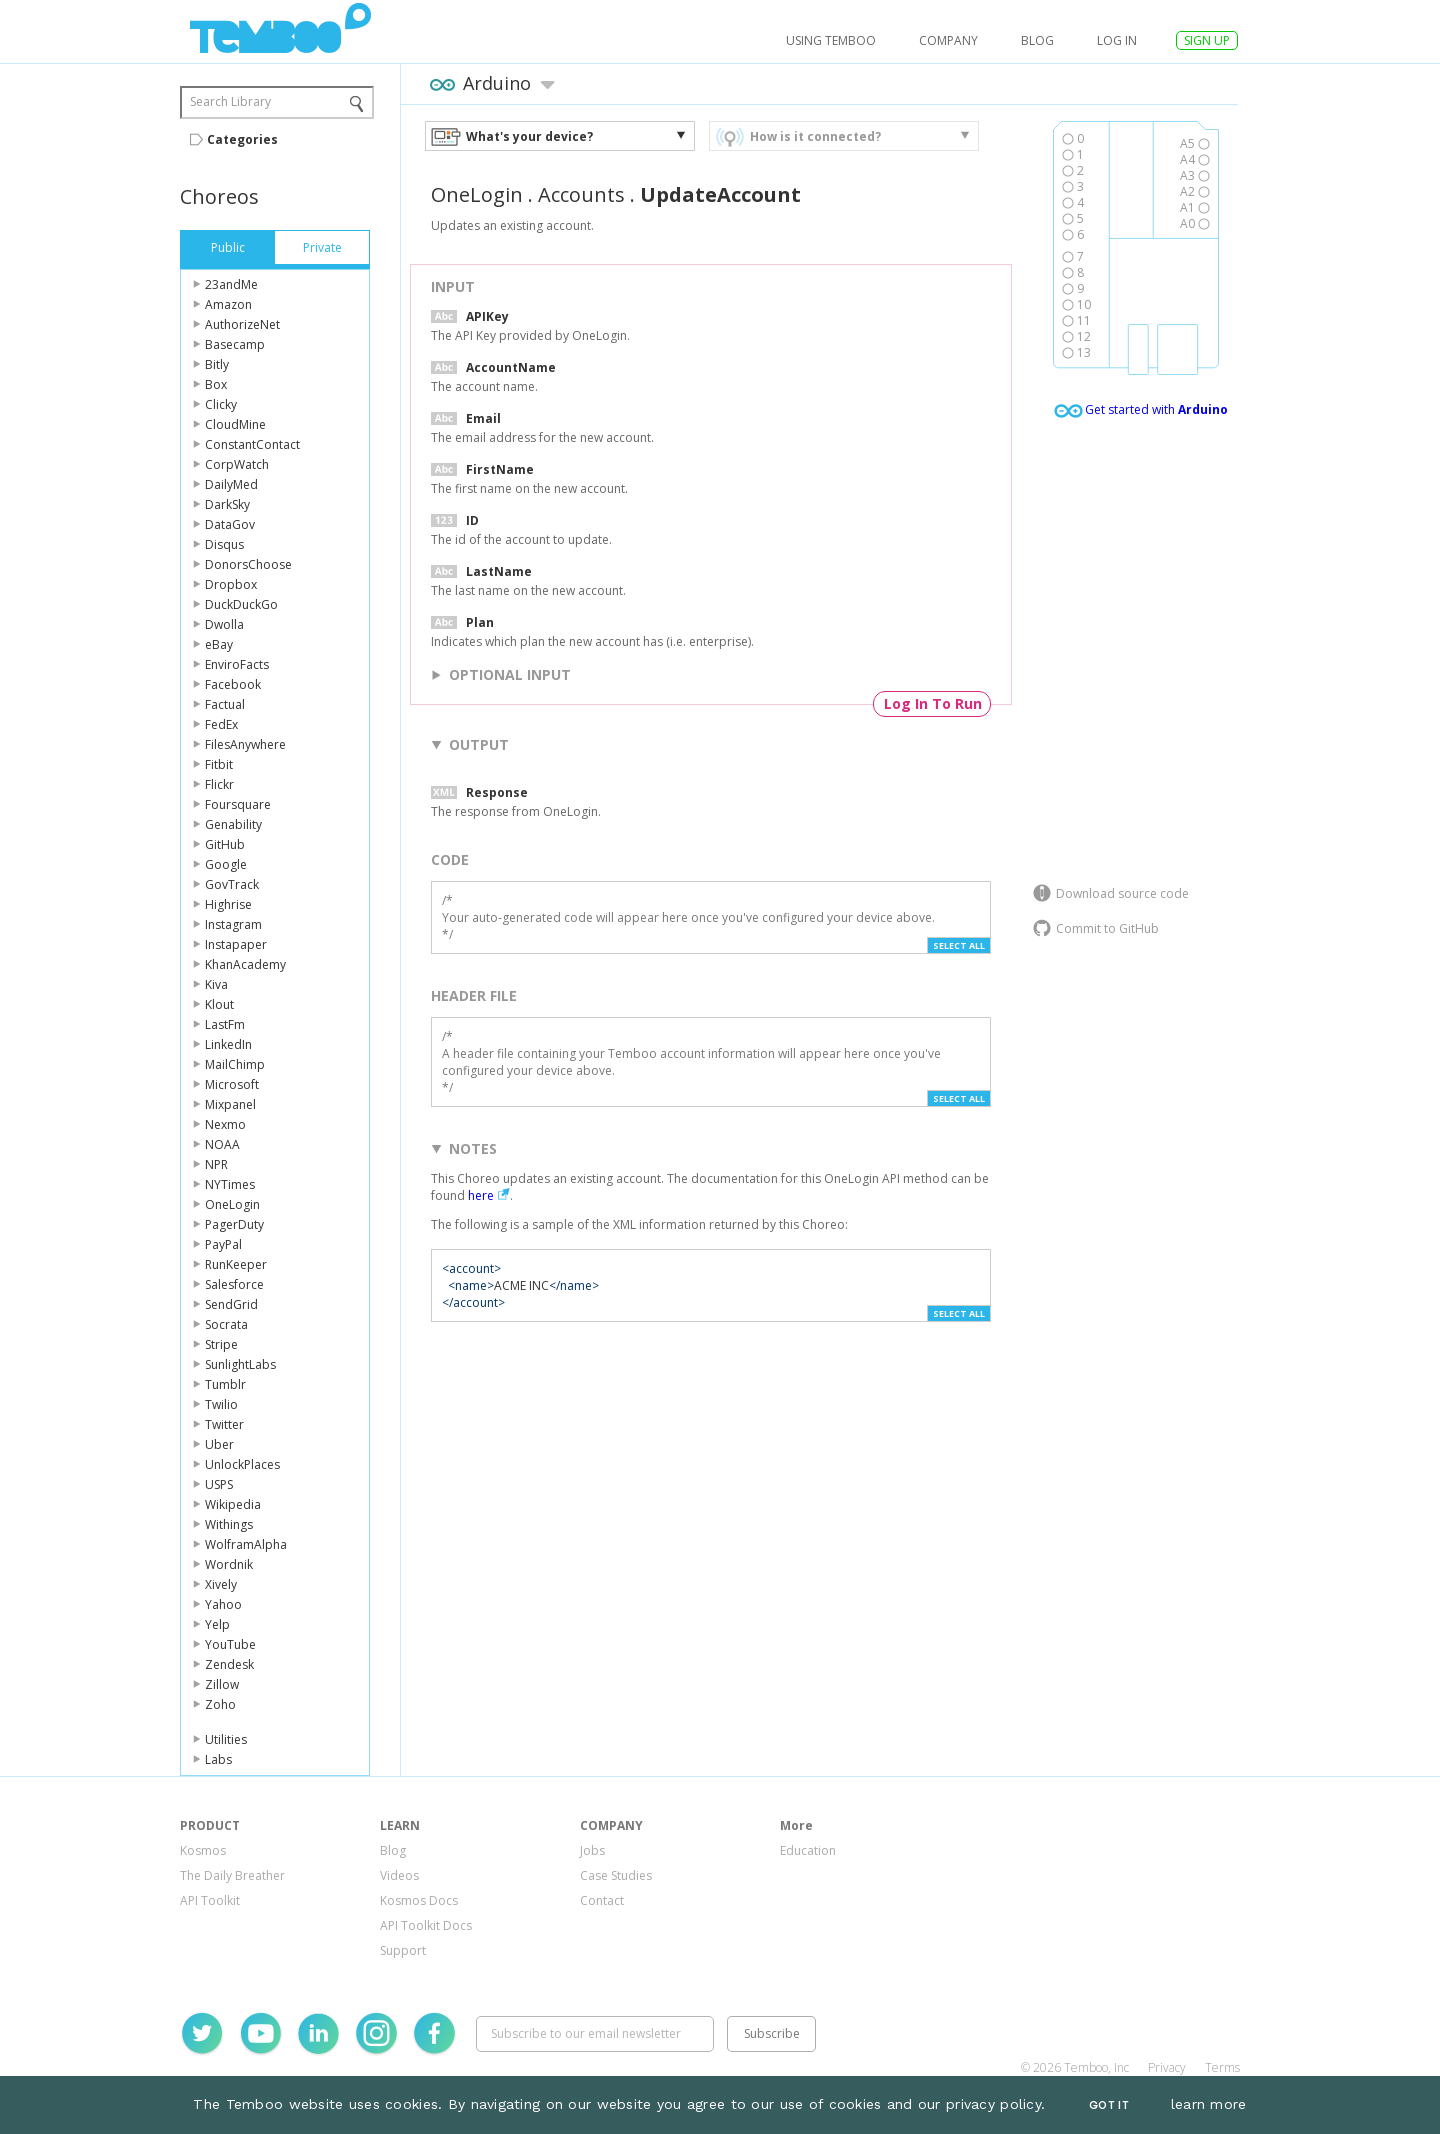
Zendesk (229, 1664)
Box (216, 384)
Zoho (220, 1704)
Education (808, 1850)
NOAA (222, 1144)
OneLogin (232, 1204)
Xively (221, 1584)
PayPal (223, 1244)
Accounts (581, 194)
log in (1117, 40)
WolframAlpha (246, 1544)
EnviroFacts (237, 664)
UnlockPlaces (242, 1464)
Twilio (221, 1404)
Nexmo (225, 1124)
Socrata (226, 1324)
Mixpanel (230, 1104)
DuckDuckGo (241, 604)
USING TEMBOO (831, 40)
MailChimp (235, 1064)
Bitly (217, 364)
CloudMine (235, 424)
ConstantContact (252, 444)
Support (403, 1950)
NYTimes (230, 1184)
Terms (1222, 2067)
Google (226, 864)
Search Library (230, 101)
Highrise (228, 904)
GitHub (225, 844)
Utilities (226, 1739)
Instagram (233, 924)
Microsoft (232, 1084)
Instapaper (236, 944)
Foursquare (238, 804)
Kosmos (203, 1850)
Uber (219, 1444)
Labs (218, 1759)
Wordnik (229, 1564)
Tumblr (225, 1384)
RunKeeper (236, 1264)
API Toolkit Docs (426, 1925)
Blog (1037, 40)
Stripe (221, 1344)
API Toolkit (210, 1900)
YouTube (230, 1644)
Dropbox (231, 584)
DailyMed (231, 484)
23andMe (231, 284)
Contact (602, 1900)
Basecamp (235, 344)
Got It (1109, 2105)
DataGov (230, 524)
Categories (242, 139)
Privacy (1167, 2067)
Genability (233, 824)
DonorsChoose (248, 564)
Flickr (219, 784)
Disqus (224, 544)
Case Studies (616, 1875)
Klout (219, 1004)
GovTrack (232, 884)
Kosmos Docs (419, 1900)
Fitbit (219, 764)
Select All (959, 945)
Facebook (233, 684)
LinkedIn (228, 1044)
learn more (1209, 2104)
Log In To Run (933, 703)
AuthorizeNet (242, 324)
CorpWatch (237, 464)
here (481, 1195)
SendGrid (231, 1304)
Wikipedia (233, 1504)
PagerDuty (234, 1224)
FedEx (221, 724)
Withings (229, 1524)
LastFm (225, 1024)
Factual (225, 704)
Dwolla (224, 624)
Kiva (216, 984)
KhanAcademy (245, 964)
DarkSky (227, 504)
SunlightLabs (240, 1364)
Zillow (222, 1684)
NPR (216, 1164)
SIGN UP (1207, 40)
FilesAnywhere (245, 744)
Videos (399, 1875)
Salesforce (234, 1284)
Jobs (592, 1850)
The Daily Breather (232, 1875)
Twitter (224, 1424)
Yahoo (223, 1604)
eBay (219, 644)
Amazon (228, 304)
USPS (219, 1484)
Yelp (217, 1624)
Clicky (221, 404)
